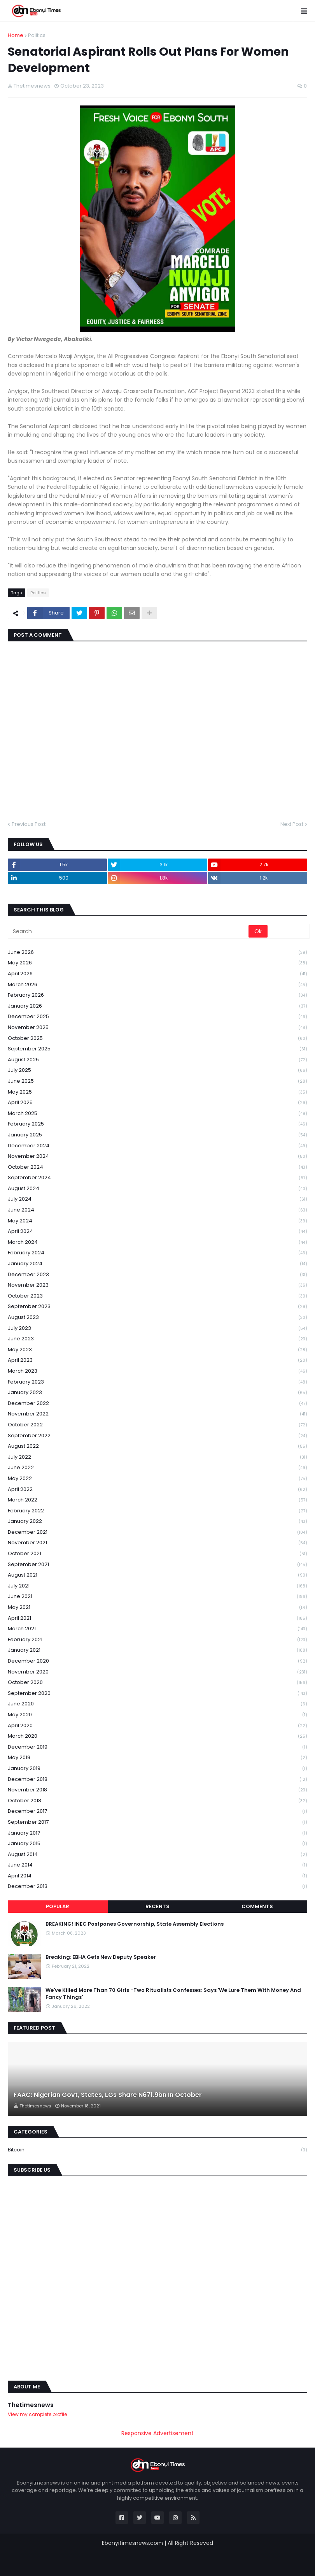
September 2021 (157, 1565)
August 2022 (157, 1446)
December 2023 (157, 1275)
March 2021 (157, 1629)
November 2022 (157, 1414)
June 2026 (157, 952)
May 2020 (157, 1715)
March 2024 (157, 1242)
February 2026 (157, 995)
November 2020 (157, 1672)
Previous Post (29, 824)
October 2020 (157, 1683)
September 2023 (157, 1307)
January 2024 (157, 1264)
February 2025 (157, 1124)
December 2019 (157, 1747)
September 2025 (157, 1049)
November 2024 (157, 1156)
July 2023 (157, 1328)
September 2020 (157, 1693)
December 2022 (157, 1404)
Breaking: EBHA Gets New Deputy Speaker (101, 1957)
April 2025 (157, 1103)
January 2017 (157, 1833)
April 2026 (157, 974)
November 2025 (157, 1028)
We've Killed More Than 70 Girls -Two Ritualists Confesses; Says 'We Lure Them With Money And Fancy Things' (173, 1994)
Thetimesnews (31, 2405)
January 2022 (157, 1521)
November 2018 (157, 1790)
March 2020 (157, 1736)
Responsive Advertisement (157, 2433)
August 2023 (157, 1317)
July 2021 (157, 1586)
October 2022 (157, 1425)
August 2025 (157, 1060)
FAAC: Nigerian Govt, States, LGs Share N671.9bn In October (108, 2095)
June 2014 (157, 1865)
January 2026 (157, 1006)
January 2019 (157, 1769)
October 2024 (157, 1167)
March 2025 (157, 1114)
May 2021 (157, 1607)
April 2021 (157, 1618)
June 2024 (157, 1210)
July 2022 (157, 1457)
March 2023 (157, 1371)
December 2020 (157, 1661)
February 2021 (157, 1640)
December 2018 (157, 1779)
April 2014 (157, 1876)
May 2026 (157, 963)
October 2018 (157, 1801)
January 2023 (157, 1393)
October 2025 (157, 1038)
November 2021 (157, 1543)
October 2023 (157, 1296)
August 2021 (157, 1575)
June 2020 (157, 1704)
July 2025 (157, 1070)
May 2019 (157, 1758)
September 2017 (157, 1822)
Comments (257, 1906)
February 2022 (157, 1511)
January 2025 (157, 1135)
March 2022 (157, 1500)
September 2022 (157, 1436)
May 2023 (157, 1350)
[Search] (128, 931)
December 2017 (157, 1811)
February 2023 (157, 1382)
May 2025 (157, 1092)
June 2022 (157, 1468)
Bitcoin (157, 2150)
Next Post (291, 824)
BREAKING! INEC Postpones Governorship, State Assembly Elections (135, 1924)
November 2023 (157, 1285)
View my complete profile (37, 2414)
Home (15, 35)
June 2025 (157, 1081)
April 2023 (157, 1360)
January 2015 (157, 1844)
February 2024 (157, 1253)
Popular (57, 1906)
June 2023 (157, 1339)
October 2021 (157, 1554)
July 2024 (157, 1199)
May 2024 (157, 1221)
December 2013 (157, 1886)
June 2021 (157, 1597)
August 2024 (157, 1189)
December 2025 (157, 1017)
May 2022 (157, 1479)
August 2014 (157, 1855)
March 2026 (157, 985)
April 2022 (157, 1490)
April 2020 (157, 1726)
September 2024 (157, 1178)
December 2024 (157, 1146)
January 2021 (157, 1650)
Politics (37, 35)
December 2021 (157, 1532)
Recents (157, 1906)
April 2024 (157, 1231)
